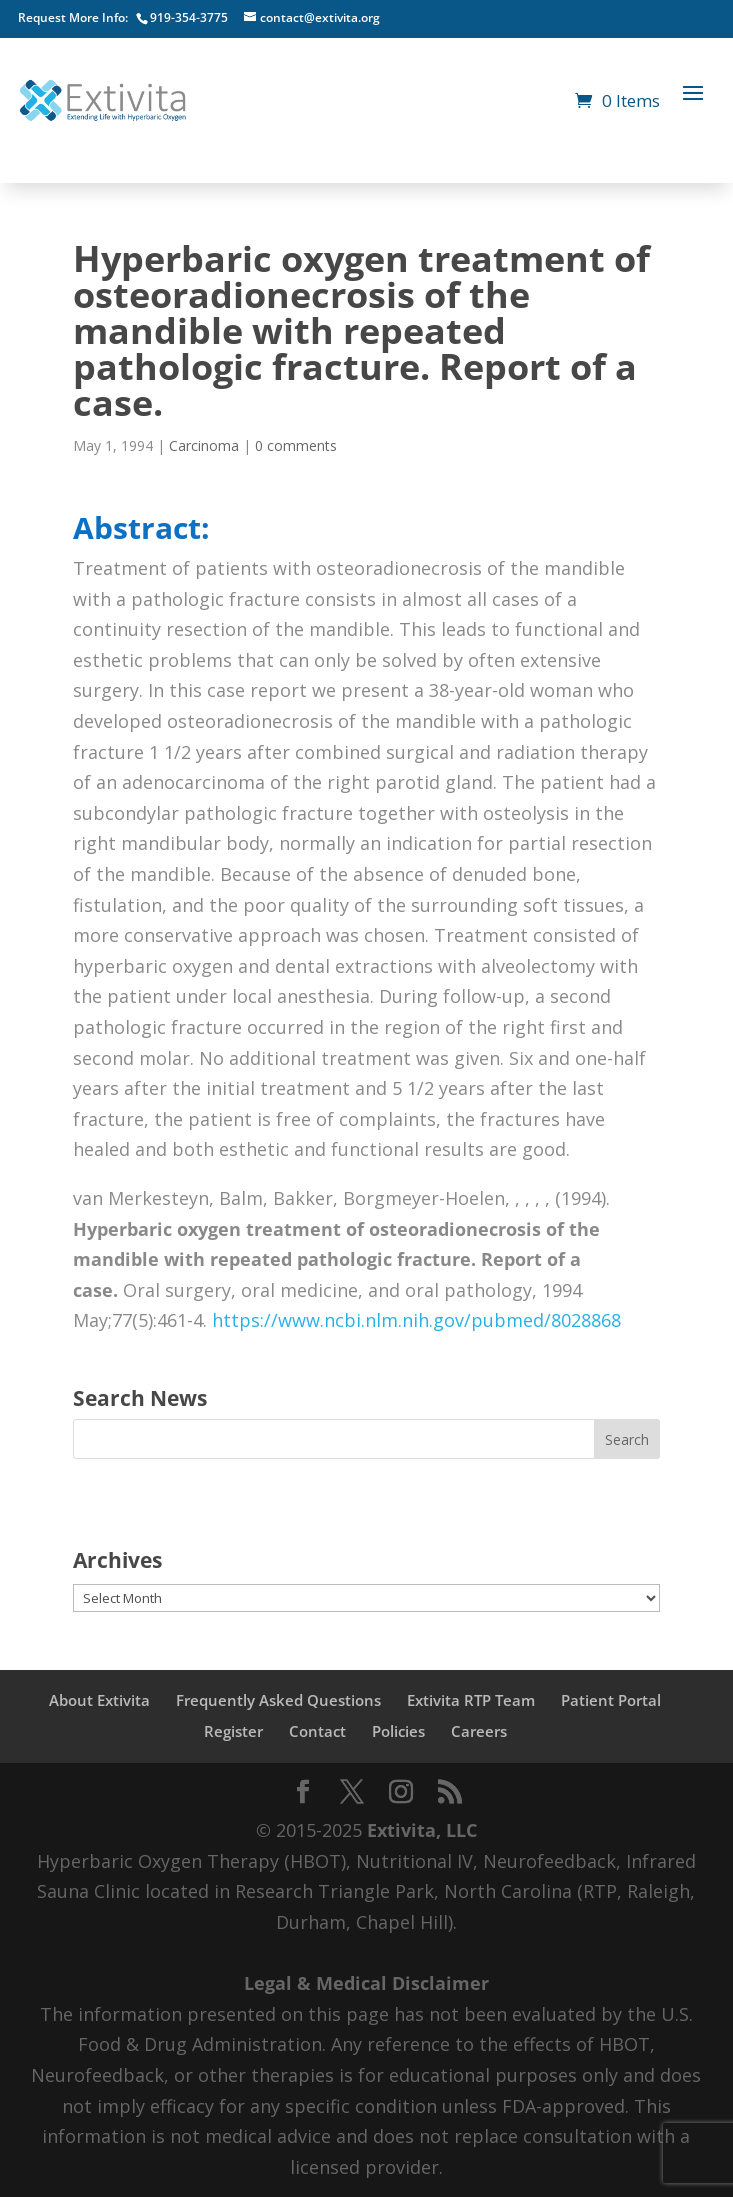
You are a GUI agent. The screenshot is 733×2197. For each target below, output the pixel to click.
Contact (317, 1731)
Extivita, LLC (422, 1830)
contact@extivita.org (320, 17)
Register (233, 1731)
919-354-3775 (189, 17)
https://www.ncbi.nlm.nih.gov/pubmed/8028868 (416, 1320)
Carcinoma (204, 445)
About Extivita (99, 1700)
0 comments (296, 445)
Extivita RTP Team (471, 1700)
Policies (398, 1731)
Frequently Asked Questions (278, 1700)
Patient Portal (611, 1700)
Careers (479, 1731)
